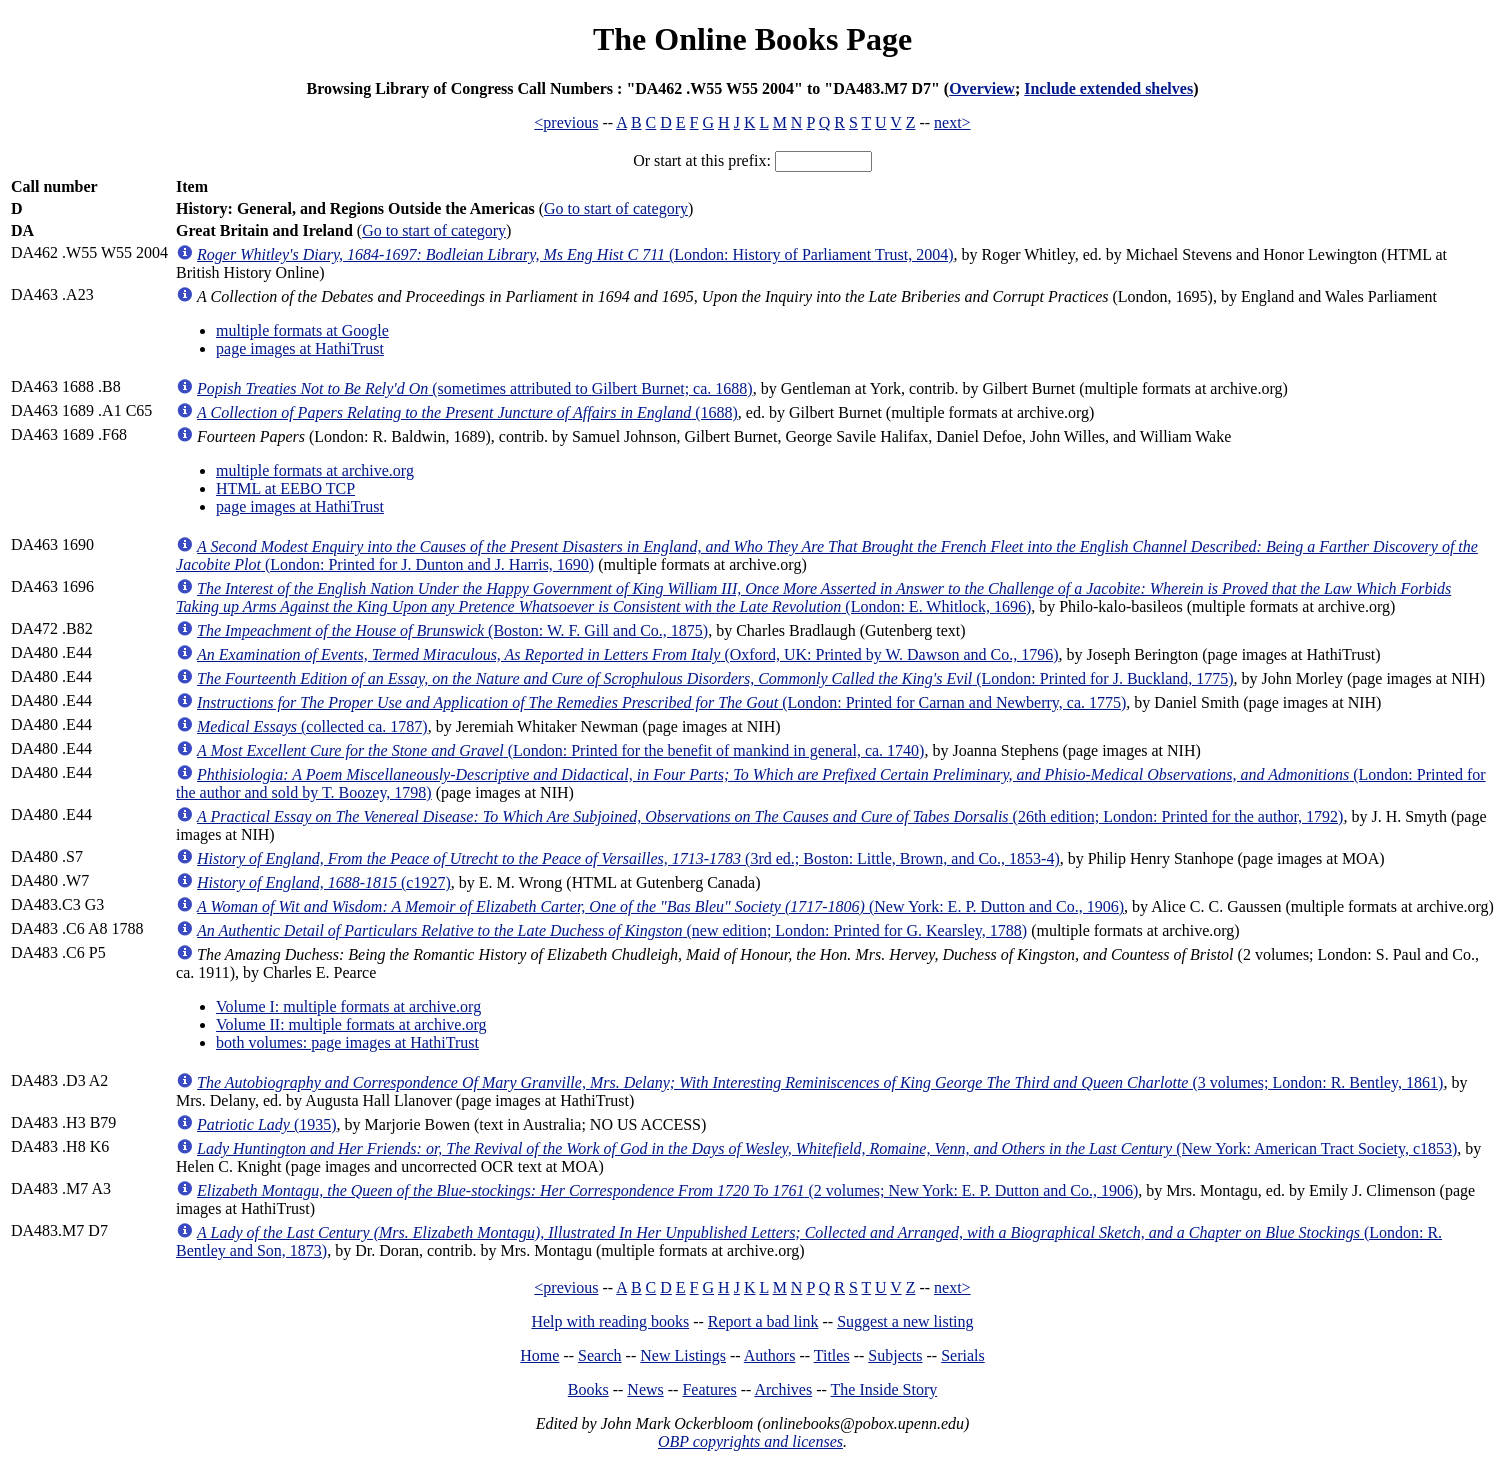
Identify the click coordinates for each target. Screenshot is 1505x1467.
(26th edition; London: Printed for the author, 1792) (770, 816)
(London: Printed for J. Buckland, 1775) (715, 678)
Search (600, 1355)
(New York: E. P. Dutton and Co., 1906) (660, 906)
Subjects (895, 1355)
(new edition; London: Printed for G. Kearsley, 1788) (612, 930)
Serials (963, 1355)
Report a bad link (763, 1321)
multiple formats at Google (302, 330)
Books (588, 1389)
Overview (982, 88)
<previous (566, 122)
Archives (783, 1389)
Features (709, 1389)
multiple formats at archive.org (315, 470)
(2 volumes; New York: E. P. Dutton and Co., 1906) (667, 1190)
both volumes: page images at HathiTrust (347, 1042)
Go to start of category (616, 208)
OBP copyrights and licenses (750, 1441)
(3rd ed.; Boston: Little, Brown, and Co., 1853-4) (628, 858)
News (645, 1389)
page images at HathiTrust (300, 348)
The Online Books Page (752, 39)
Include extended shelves (1108, 88)
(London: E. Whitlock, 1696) (813, 597)
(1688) (467, 412)
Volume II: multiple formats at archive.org (351, 1024)
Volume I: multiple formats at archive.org (348, 1006)
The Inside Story (884, 1389)
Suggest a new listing (905, 1321)
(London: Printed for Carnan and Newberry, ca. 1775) (661, 702)
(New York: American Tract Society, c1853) (827, 1148)
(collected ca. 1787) (312, 726)
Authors (770, 1355)
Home (539, 1355)
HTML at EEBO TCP (285, 488)
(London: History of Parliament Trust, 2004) (575, 254)
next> (952, 122)
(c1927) (324, 882)
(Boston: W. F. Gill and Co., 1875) (452, 630)
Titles (832, 1355)
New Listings (683, 1355)
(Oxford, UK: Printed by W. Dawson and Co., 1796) (628, 654)
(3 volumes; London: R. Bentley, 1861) (820, 1082)
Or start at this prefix (699, 160)
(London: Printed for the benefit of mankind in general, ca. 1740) (560, 750)
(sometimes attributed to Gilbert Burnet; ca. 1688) (475, 388)
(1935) (267, 1124)
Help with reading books (610, 1321)
